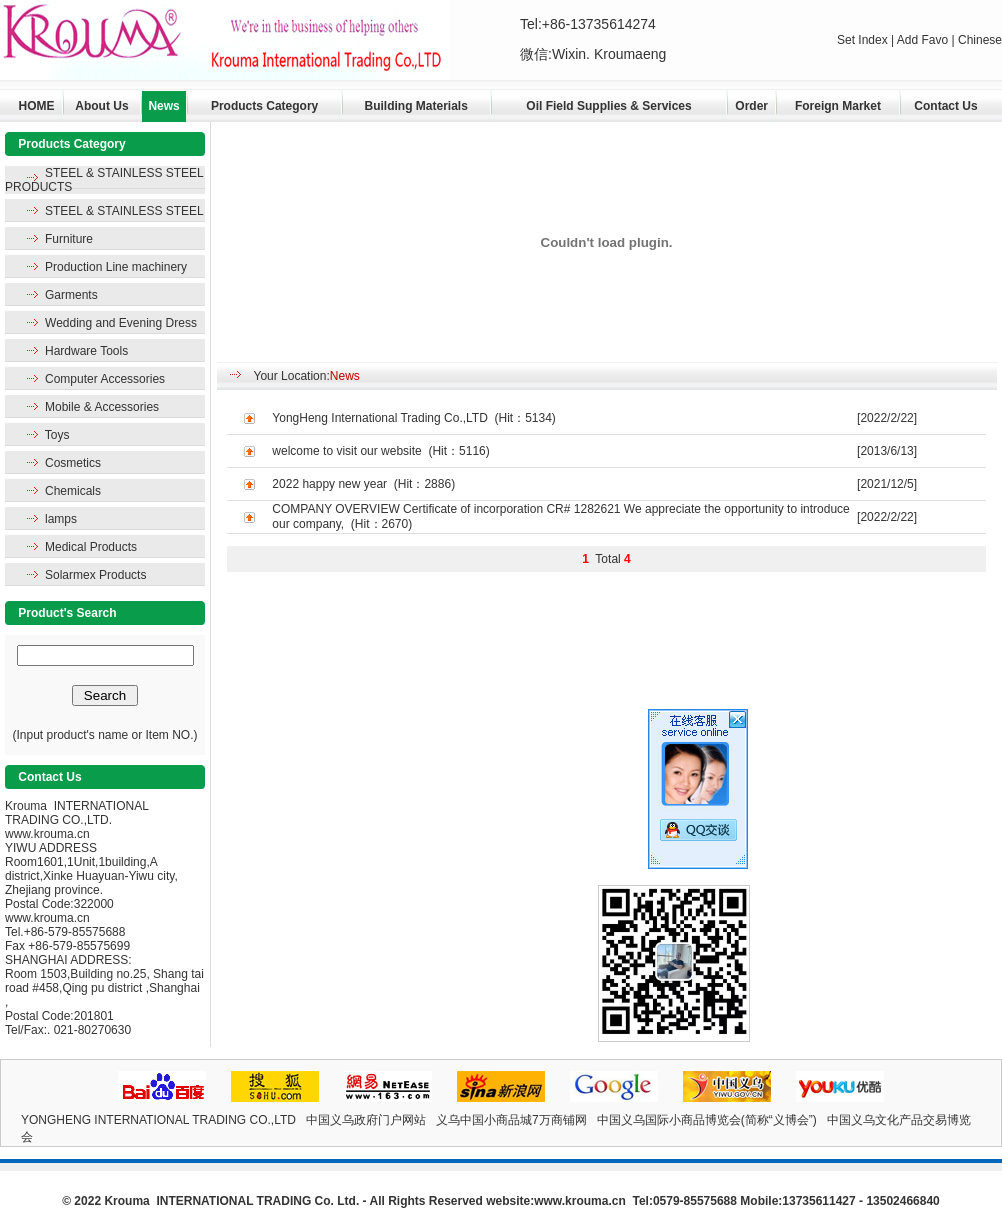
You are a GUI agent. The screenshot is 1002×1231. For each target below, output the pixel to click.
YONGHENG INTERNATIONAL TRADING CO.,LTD (158, 1120)
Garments (71, 295)
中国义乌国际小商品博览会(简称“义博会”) (707, 1120)
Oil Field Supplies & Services (608, 106)
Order (751, 106)
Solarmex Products (95, 575)
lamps (61, 519)
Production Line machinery (116, 267)
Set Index (864, 40)
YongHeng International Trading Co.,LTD (379, 418)
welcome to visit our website (346, 451)
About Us (101, 106)
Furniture (69, 239)
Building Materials (416, 106)
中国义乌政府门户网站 (366, 1120)
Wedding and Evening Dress (121, 323)
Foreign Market (838, 106)
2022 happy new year (329, 484)
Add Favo (924, 40)
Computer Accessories (105, 379)
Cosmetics (73, 463)
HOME (37, 106)
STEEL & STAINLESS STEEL (124, 211)
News (163, 106)
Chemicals (73, 491)
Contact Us (945, 106)
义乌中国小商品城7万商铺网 (511, 1120)
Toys (57, 435)
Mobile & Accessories (102, 407)
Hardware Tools (86, 351)
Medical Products (91, 547)
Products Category (264, 106)
